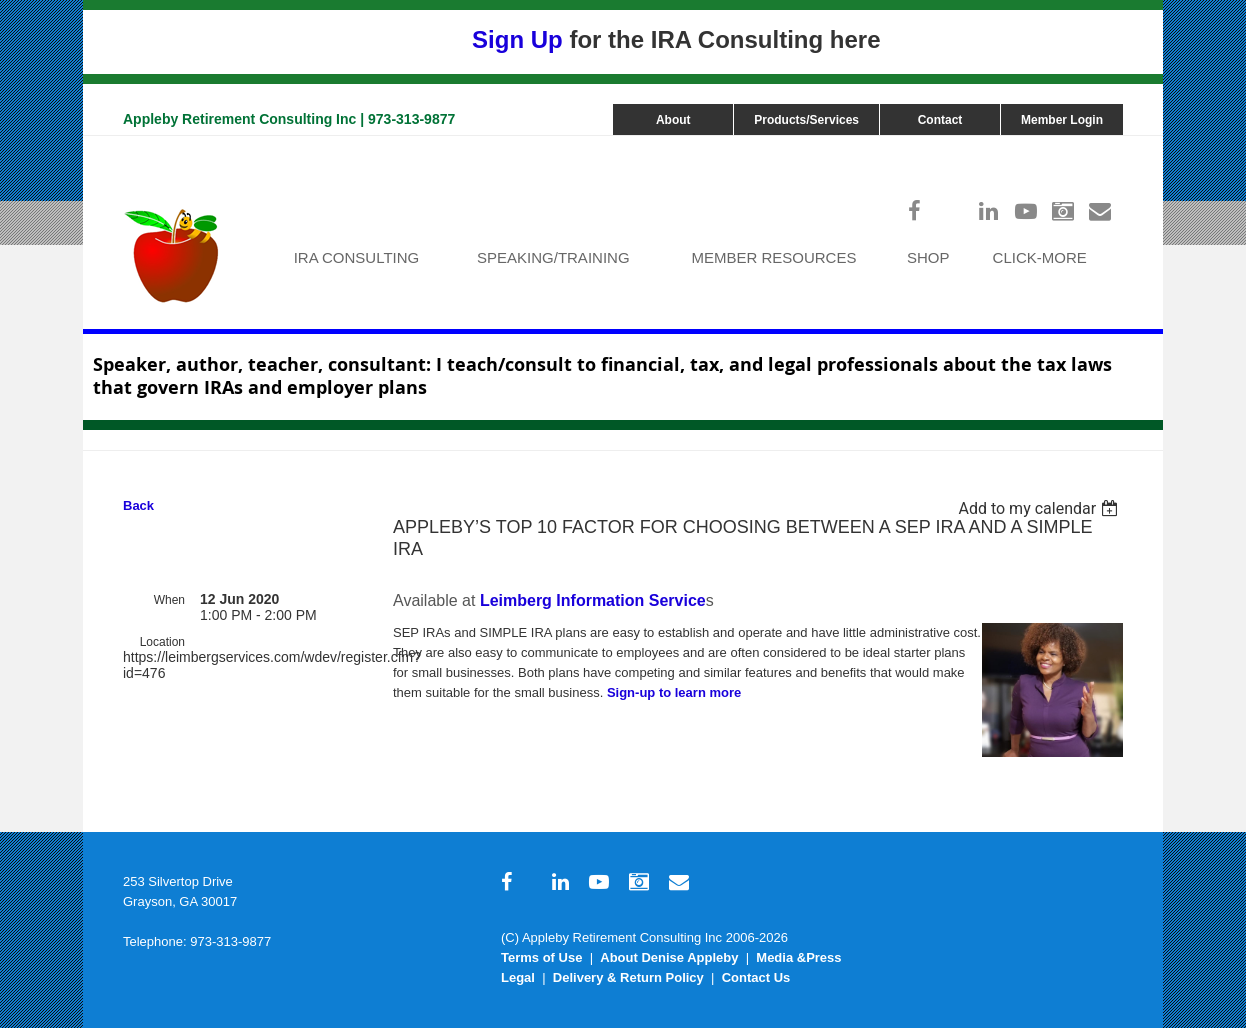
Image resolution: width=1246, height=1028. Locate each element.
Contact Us (756, 977)
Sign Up (517, 39)
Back (138, 505)
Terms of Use (541, 957)
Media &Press (798, 957)
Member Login (1062, 120)
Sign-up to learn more (674, 692)
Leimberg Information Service (593, 600)
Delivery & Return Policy (628, 977)
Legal (518, 977)
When (169, 600)
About (673, 120)
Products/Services (806, 120)
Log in (1103, 145)
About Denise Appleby (669, 957)
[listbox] (1040, 508)
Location (162, 642)
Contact (940, 120)
